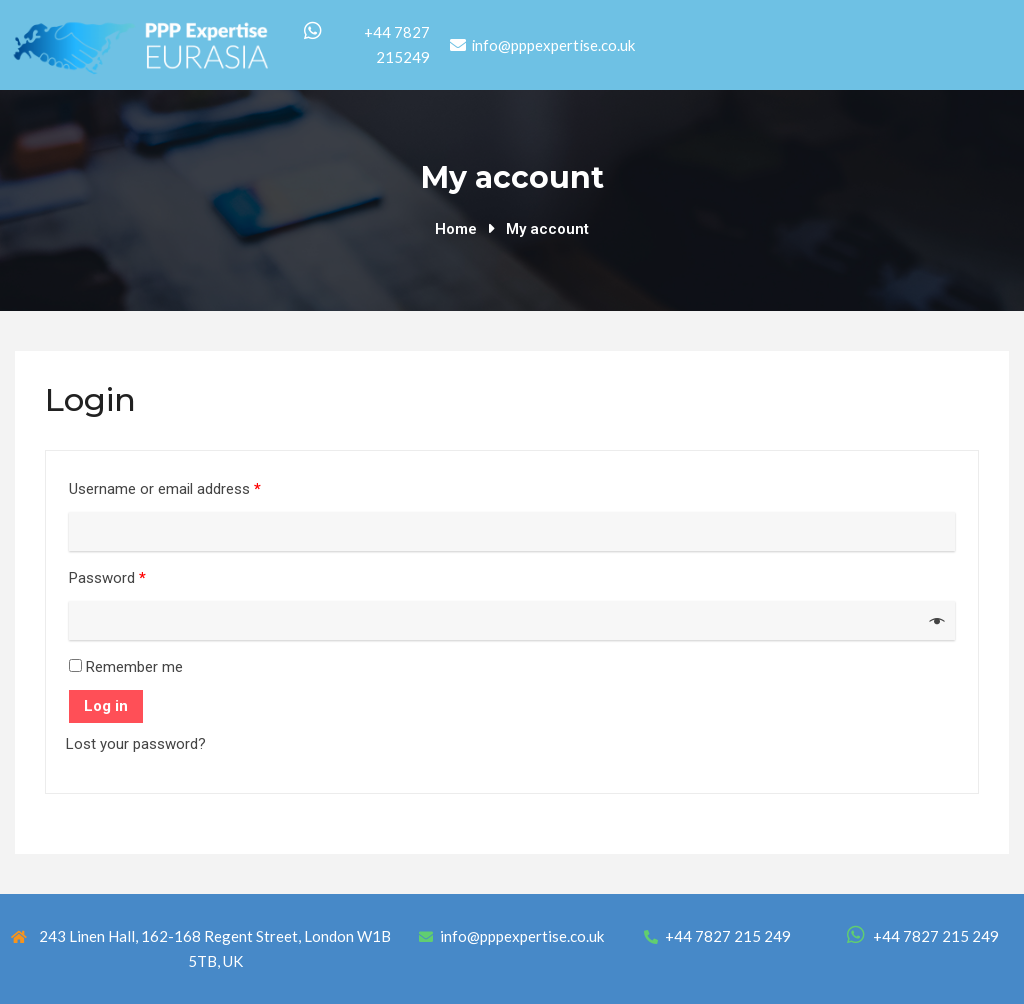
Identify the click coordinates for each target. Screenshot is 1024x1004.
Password (107, 578)
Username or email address (165, 489)
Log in (106, 706)
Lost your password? (136, 744)
